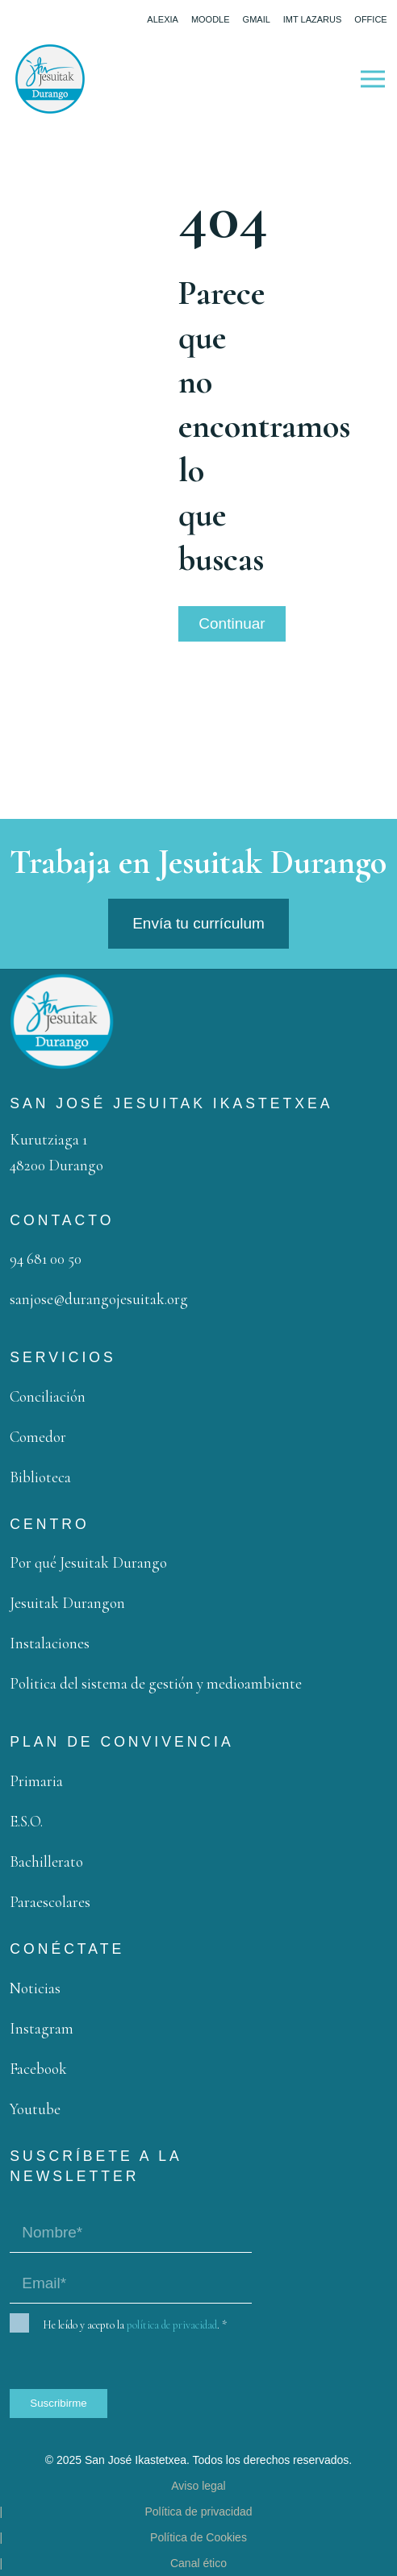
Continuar (231, 623)
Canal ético (198, 2563)
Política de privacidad (198, 2511)
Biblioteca (40, 1477)
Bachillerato (46, 1861)
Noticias (35, 1988)
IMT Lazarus (312, 19)
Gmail (256, 19)
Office (370, 19)
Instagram (41, 2028)
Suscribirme (58, 2403)
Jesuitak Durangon (67, 1602)
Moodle (210, 19)
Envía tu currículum (198, 923)
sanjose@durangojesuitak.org (99, 1299)
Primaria (36, 1781)
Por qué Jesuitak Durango (88, 1562)
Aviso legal (198, 2485)
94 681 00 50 (45, 1258)
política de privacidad (172, 2325)
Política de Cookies (198, 2537)
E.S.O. (26, 1821)
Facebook (38, 2068)
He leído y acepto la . (135, 2325)
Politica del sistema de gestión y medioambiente (156, 1683)
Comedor (38, 1436)
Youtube (35, 2109)
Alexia (162, 19)
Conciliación (48, 1396)
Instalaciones (50, 1643)
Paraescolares (50, 1902)
